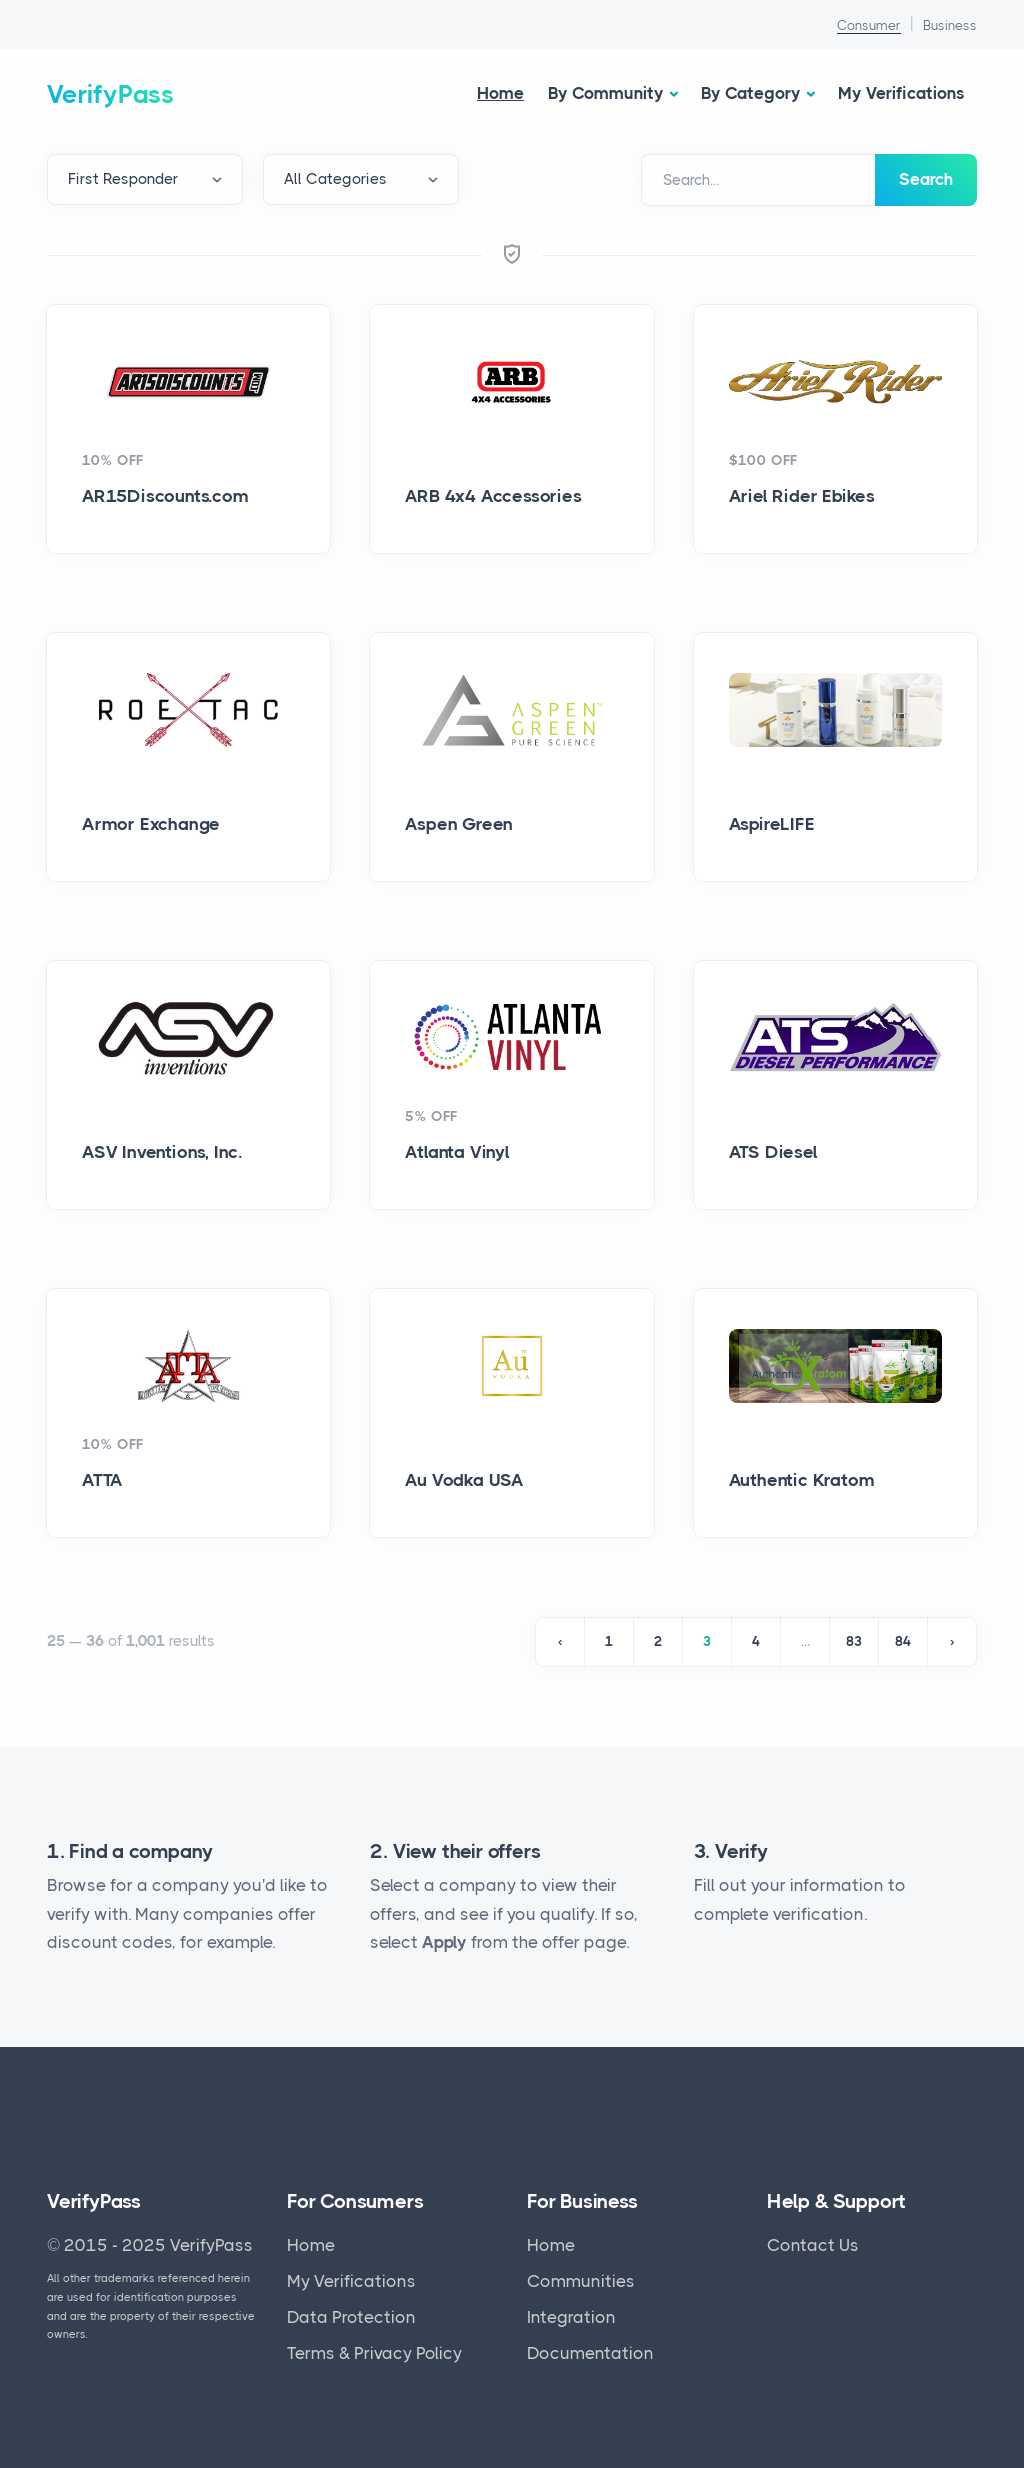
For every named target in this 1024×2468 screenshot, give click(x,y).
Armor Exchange (151, 824)
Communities (581, 2281)
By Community (606, 93)
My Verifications (901, 93)
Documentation (590, 2353)
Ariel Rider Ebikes (802, 496)
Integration (571, 2317)
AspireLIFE (772, 824)
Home (500, 93)
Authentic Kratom (802, 1480)
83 (854, 1641)
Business (950, 25)
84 (903, 1641)
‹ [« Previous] (560, 1641)
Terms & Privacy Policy (374, 2353)
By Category (751, 93)
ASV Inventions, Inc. (162, 1152)
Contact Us (813, 2245)
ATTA (102, 1480)
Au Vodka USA (464, 1480)
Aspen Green (459, 824)
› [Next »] (952, 1641)
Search (926, 179)
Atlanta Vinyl (457, 1152)
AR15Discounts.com (165, 496)
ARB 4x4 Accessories (493, 496)
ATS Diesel (773, 1152)
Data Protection (351, 2317)
